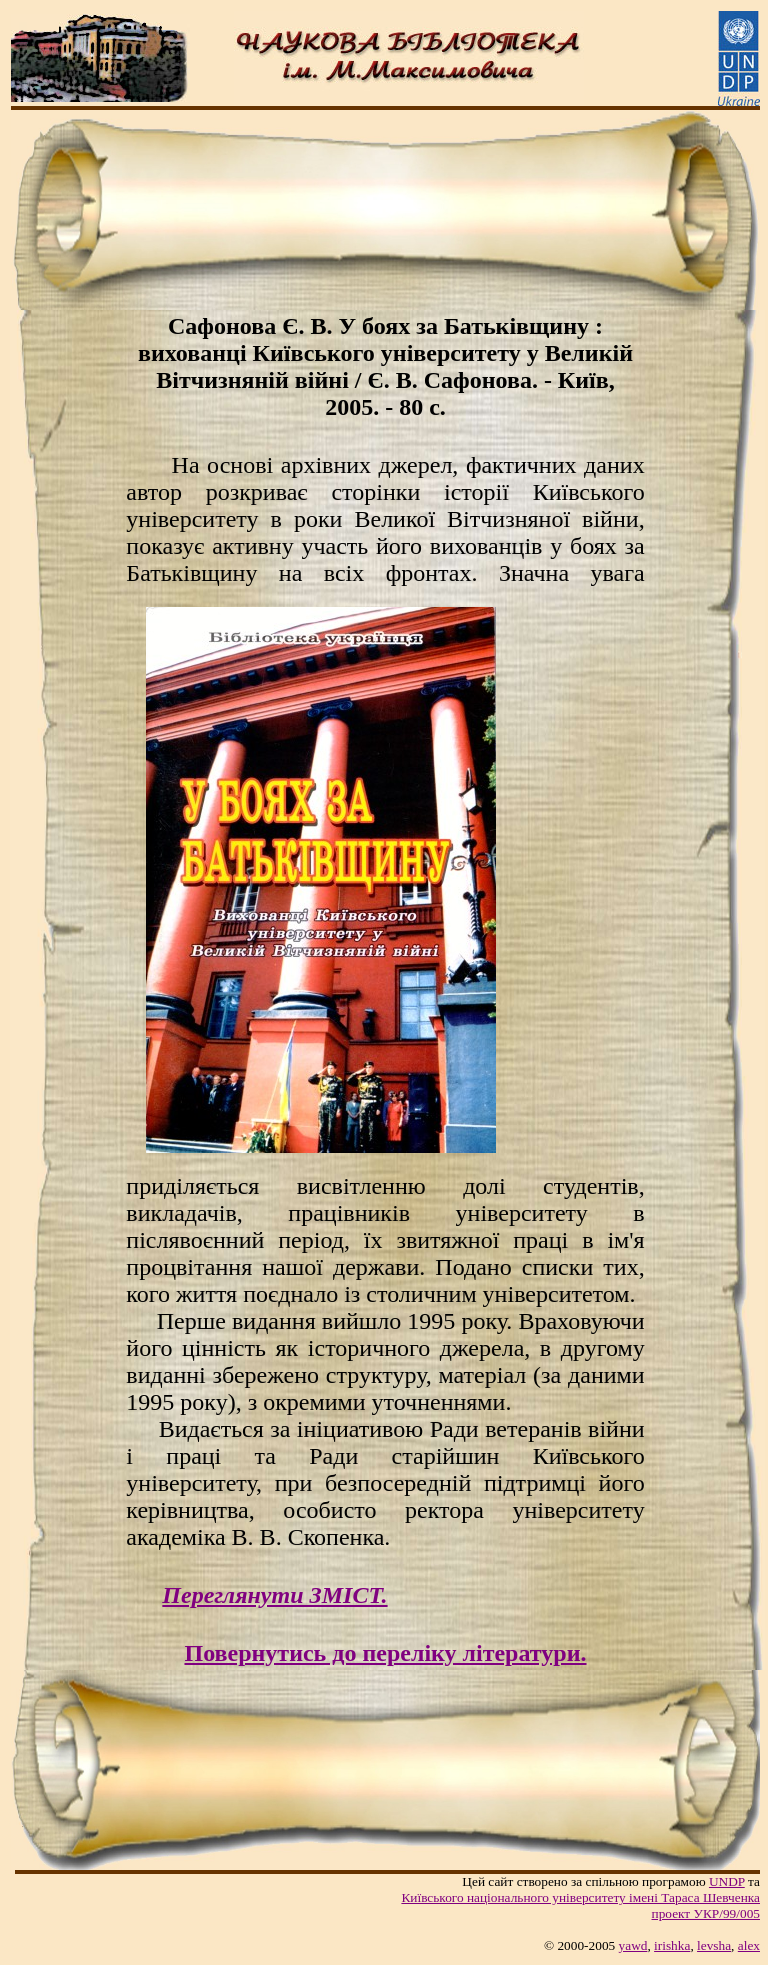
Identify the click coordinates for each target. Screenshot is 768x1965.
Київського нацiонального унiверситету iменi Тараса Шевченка (580, 1897)
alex (749, 1945)
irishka (672, 1945)
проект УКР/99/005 (706, 1913)
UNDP (727, 1881)
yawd (633, 1945)
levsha (714, 1945)
